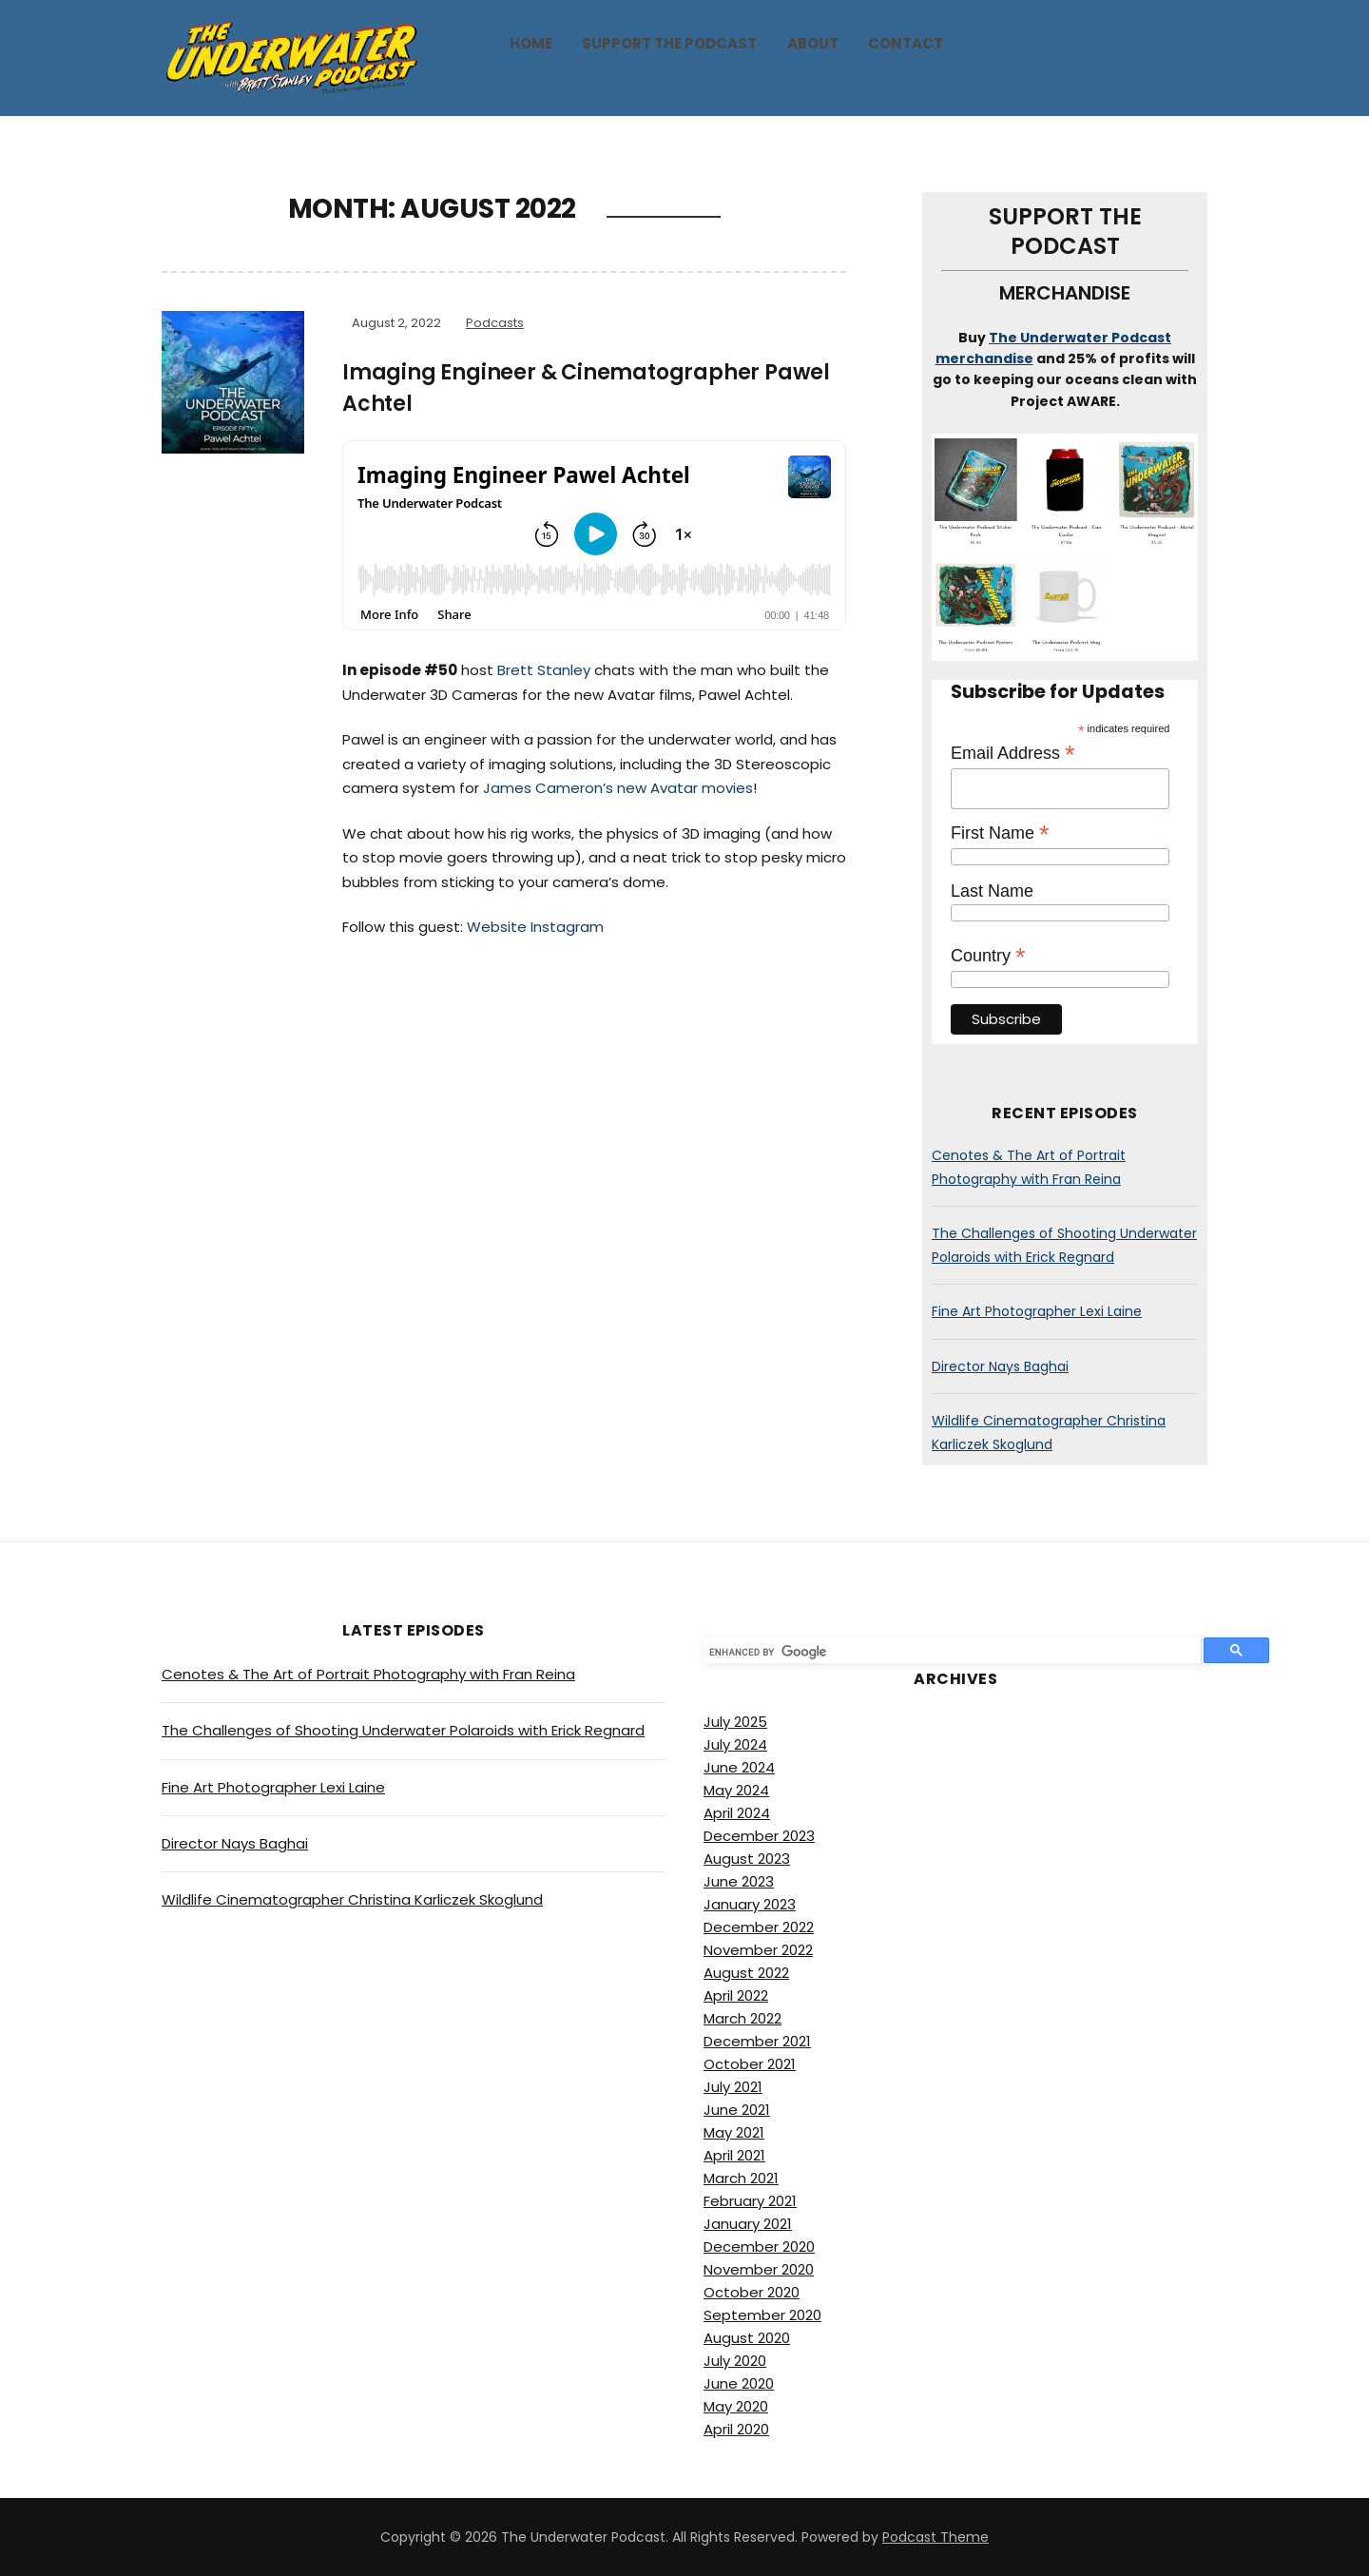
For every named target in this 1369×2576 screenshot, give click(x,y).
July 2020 (735, 2361)
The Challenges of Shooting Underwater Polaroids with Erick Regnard (403, 1730)
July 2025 (735, 1722)
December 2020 (759, 2246)
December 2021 (757, 2041)
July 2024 (735, 1744)
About (813, 43)
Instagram (567, 927)
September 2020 (762, 2315)
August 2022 (746, 1973)
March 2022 (742, 2018)
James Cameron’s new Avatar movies (618, 788)
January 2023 (750, 1904)
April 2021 (734, 2155)
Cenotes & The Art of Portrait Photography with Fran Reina (368, 1674)
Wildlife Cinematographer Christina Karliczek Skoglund (352, 1899)
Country (988, 955)
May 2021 (734, 2132)
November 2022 (758, 1950)
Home (531, 43)
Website (497, 927)
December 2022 (759, 1927)
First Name (1000, 833)
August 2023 (747, 1859)
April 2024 (737, 1813)
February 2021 (750, 2201)
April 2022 (736, 1995)
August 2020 (747, 2338)
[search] (946, 1652)
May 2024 (736, 1790)
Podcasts (495, 323)
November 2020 (759, 2269)
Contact (905, 43)
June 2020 (739, 2383)
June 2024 (739, 1767)
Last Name (992, 891)
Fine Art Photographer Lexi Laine (1037, 1311)
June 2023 (739, 1881)
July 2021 (733, 2087)
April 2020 (736, 2429)
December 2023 (759, 1836)
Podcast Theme (935, 2537)
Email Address (1013, 753)
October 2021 (750, 2064)
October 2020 (752, 2292)
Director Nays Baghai (1000, 1366)
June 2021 (737, 2110)
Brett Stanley (543, 670)
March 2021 (741, 2178)
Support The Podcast (669, 43)
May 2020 (736, 2406)
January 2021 (748, 2224)
